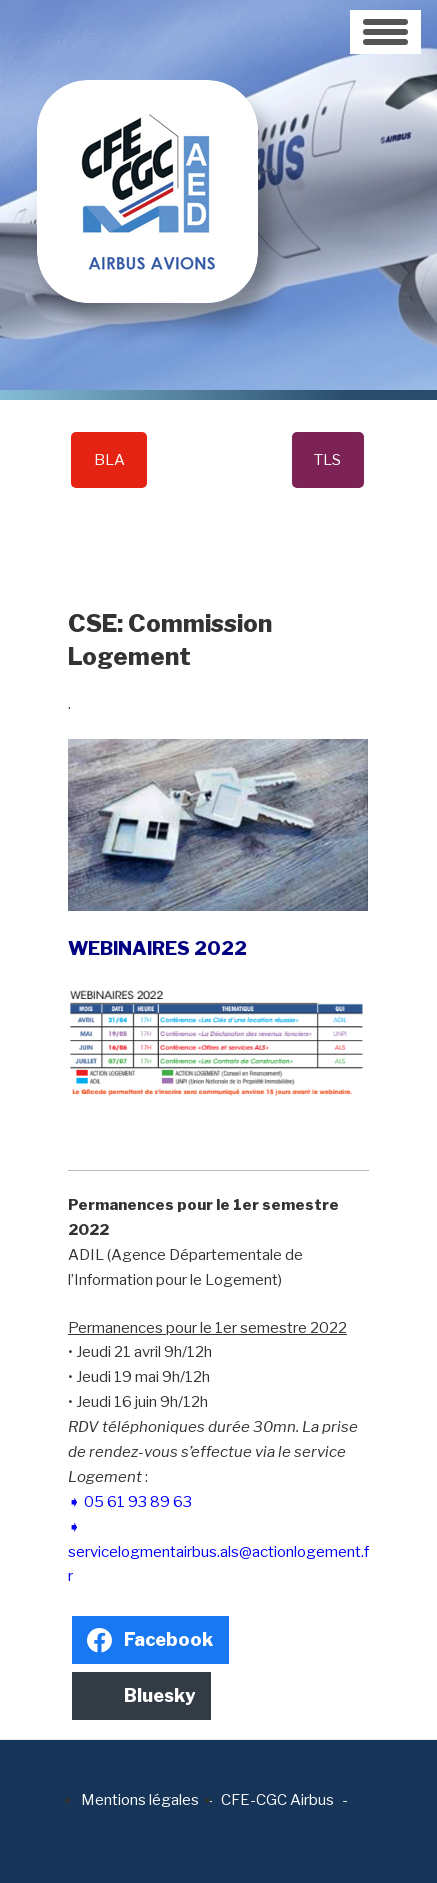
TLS (327, 460)
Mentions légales (140, 1800)
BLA (109, 460)
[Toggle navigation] (385, 32)
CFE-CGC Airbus (277, 1800)
